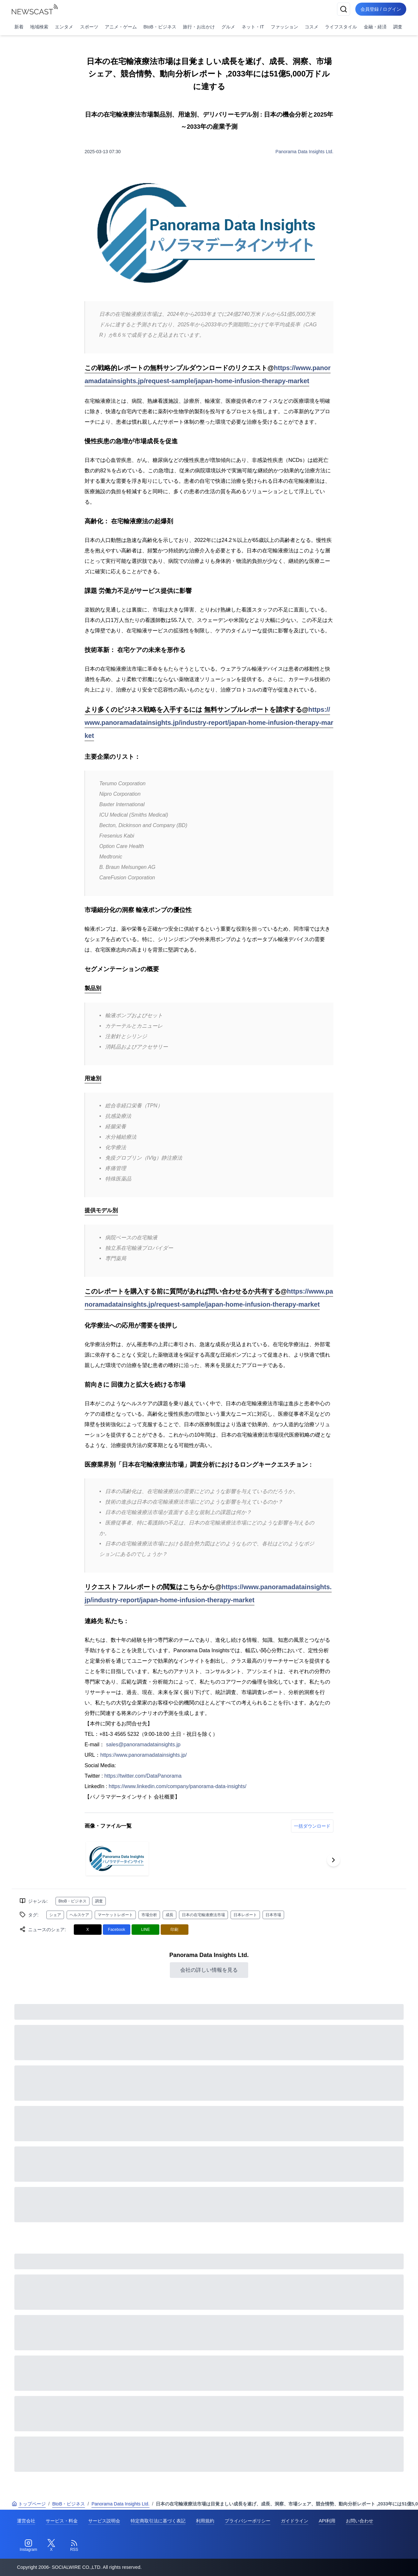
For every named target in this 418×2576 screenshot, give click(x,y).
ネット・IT (253, 26)
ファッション (284, 26)
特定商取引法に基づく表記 (158, 2520)
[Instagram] (28, 2545)
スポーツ (89, 26)
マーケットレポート (115, 1915)
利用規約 (205, 2520)
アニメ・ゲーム (121, 26)
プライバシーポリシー (247, 2520)
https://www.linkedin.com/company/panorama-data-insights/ (178, 1786)
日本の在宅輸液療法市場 (203, 1915)
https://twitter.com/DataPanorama (143, 1776)
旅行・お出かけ (199, 26)
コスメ (311, 26)
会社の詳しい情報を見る (209, 1970)
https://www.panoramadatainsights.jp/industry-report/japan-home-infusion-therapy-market (209, 722)
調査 (397, 26)
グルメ (228, 26)
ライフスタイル (341, 26)
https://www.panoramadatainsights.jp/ (143, 1755)
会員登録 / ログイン (381, 9)
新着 (19, 26)
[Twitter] (51, 2545)
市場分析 (149, 1915)
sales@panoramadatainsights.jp (143, 1744)
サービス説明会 (104, 2520)
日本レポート (245, 1915)
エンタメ (64, 26)
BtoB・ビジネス (159, 26)
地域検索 (39, 26)
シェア (55, 1915)
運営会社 (26, 2520)
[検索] (343, 9)
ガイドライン (294, 2520)
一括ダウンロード (312, 1826)
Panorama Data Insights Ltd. (304, 151)
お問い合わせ (359, 2520)
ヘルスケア (79, 1915)
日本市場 (273, 1915)
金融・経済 (375, 26)
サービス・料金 (62, 2520)
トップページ (29, 2503)
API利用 (327, 2520)
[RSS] (74, 2545)
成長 (169, 1915)
